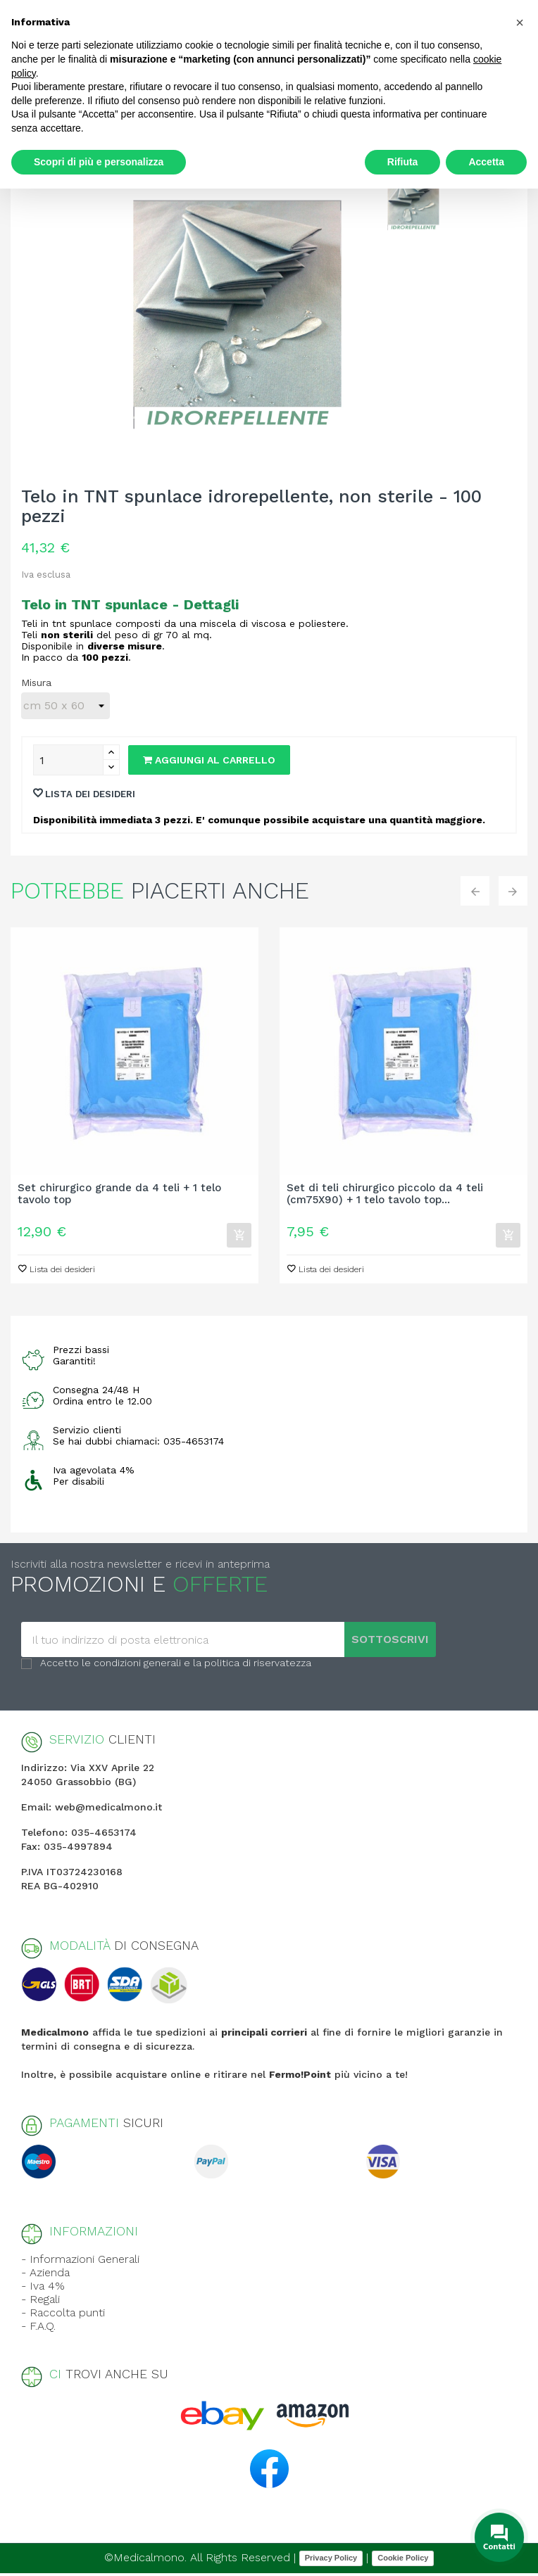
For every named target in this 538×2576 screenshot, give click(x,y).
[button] (519, 22)
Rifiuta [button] (402, 161)
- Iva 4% (43, 2288)
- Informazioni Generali (80, 2262)
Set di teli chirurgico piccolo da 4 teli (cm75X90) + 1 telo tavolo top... (385, 1194)
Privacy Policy (331, 2560)
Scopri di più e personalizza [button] (98, 161)
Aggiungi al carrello (209, 760)
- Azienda (45, 2275)
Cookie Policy (402, 2560)
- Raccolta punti (63, 2315)
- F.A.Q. (38, 2328)
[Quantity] (68, 759)
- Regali (40, 2302)
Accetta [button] (486, 161)
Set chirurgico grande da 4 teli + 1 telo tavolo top (119, 1194)
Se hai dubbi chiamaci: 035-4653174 (138, 1443)
